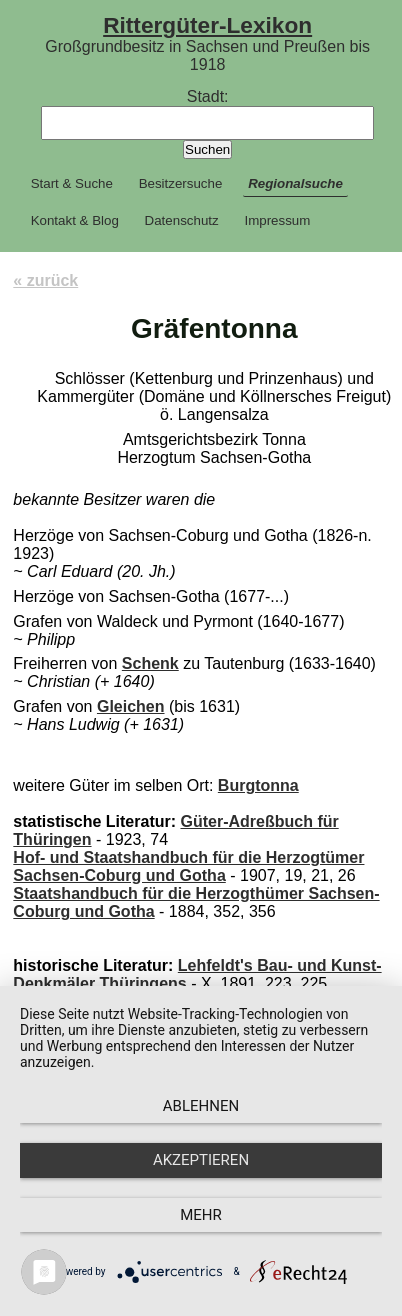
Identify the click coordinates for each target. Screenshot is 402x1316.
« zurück (45, 280)
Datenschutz (182, 220)
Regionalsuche (295, 183)
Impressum (277, 220)
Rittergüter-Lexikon (207, 25)
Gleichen (131, 706)
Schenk (150, 663)
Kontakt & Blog (75, 220)
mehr (201, 1215)
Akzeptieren (201, 1160)
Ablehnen (201, 1106)
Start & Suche (72, 183)
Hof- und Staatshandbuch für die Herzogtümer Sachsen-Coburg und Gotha (188, 866)
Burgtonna (258, 785)
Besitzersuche (181, 183)
